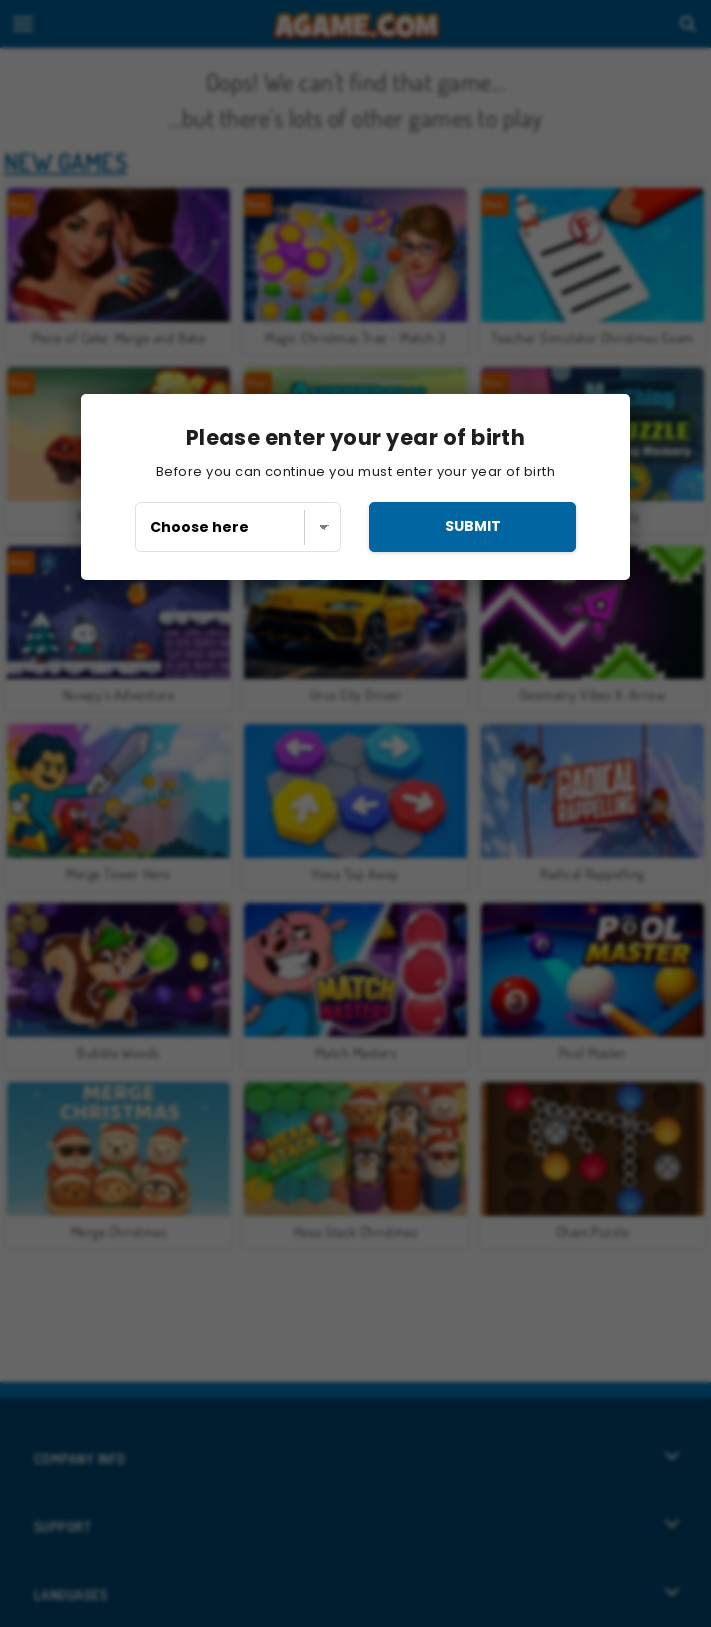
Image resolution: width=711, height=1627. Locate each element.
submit (473, 526)
